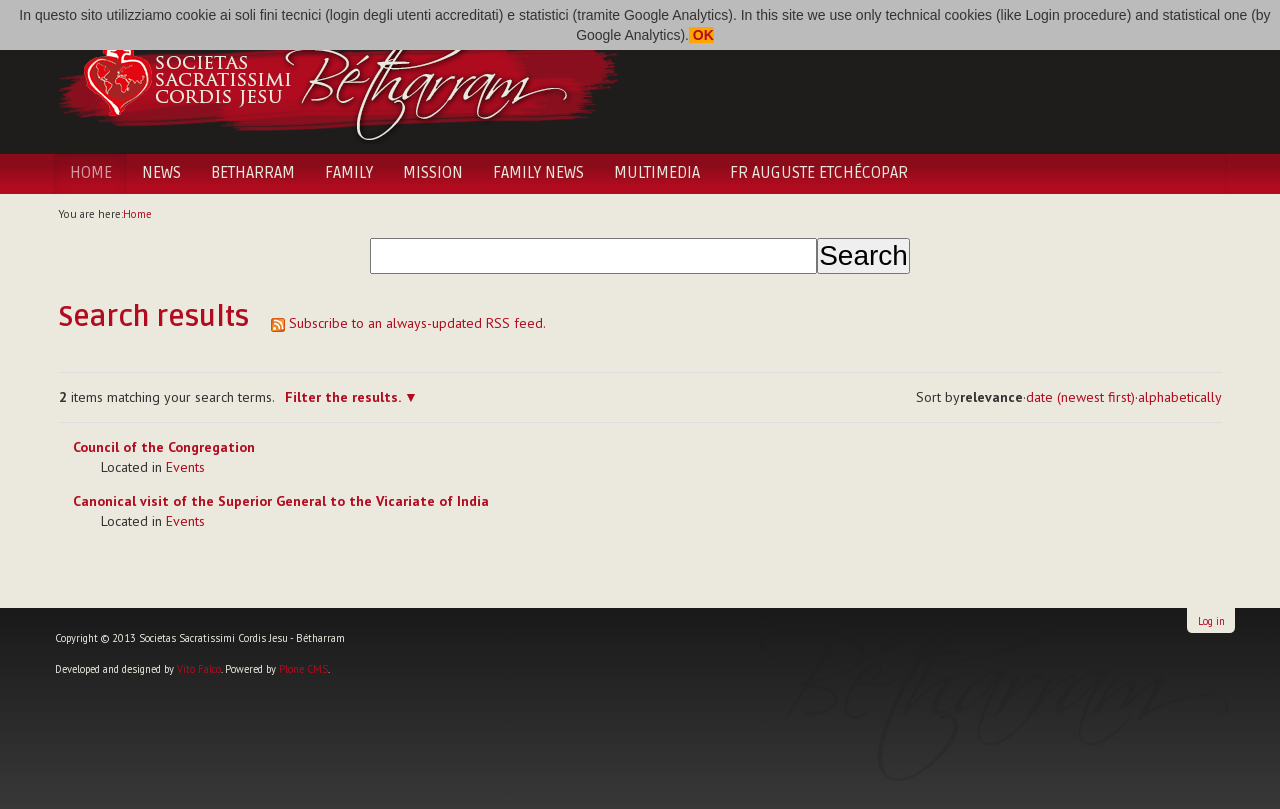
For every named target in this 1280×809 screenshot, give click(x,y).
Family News (538, 173)
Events (185, 467)
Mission (433, 173)
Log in (1211, 621)
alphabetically (1180, 397)
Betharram (253, 173)
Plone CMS (303, 669)
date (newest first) (1080, 397)
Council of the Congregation (164, 447)
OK (701, 35)
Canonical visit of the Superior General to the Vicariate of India (281, 501)
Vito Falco (199, 669)
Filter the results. (344, 397)
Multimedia (657, 173)
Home (91, 173)
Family (349, 173)
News (161, 173)
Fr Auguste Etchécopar (819, 173)
